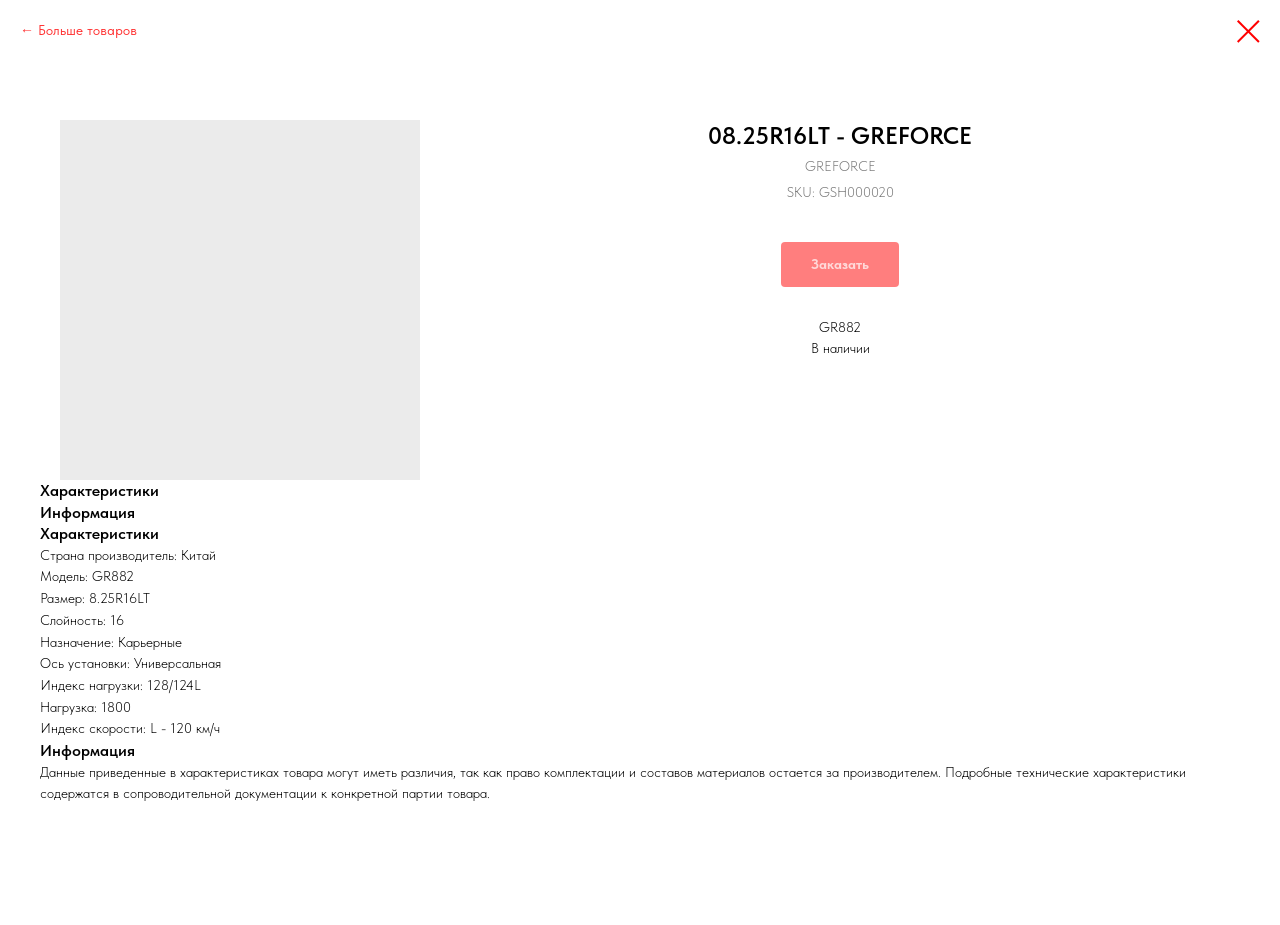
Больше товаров (87, 30)
